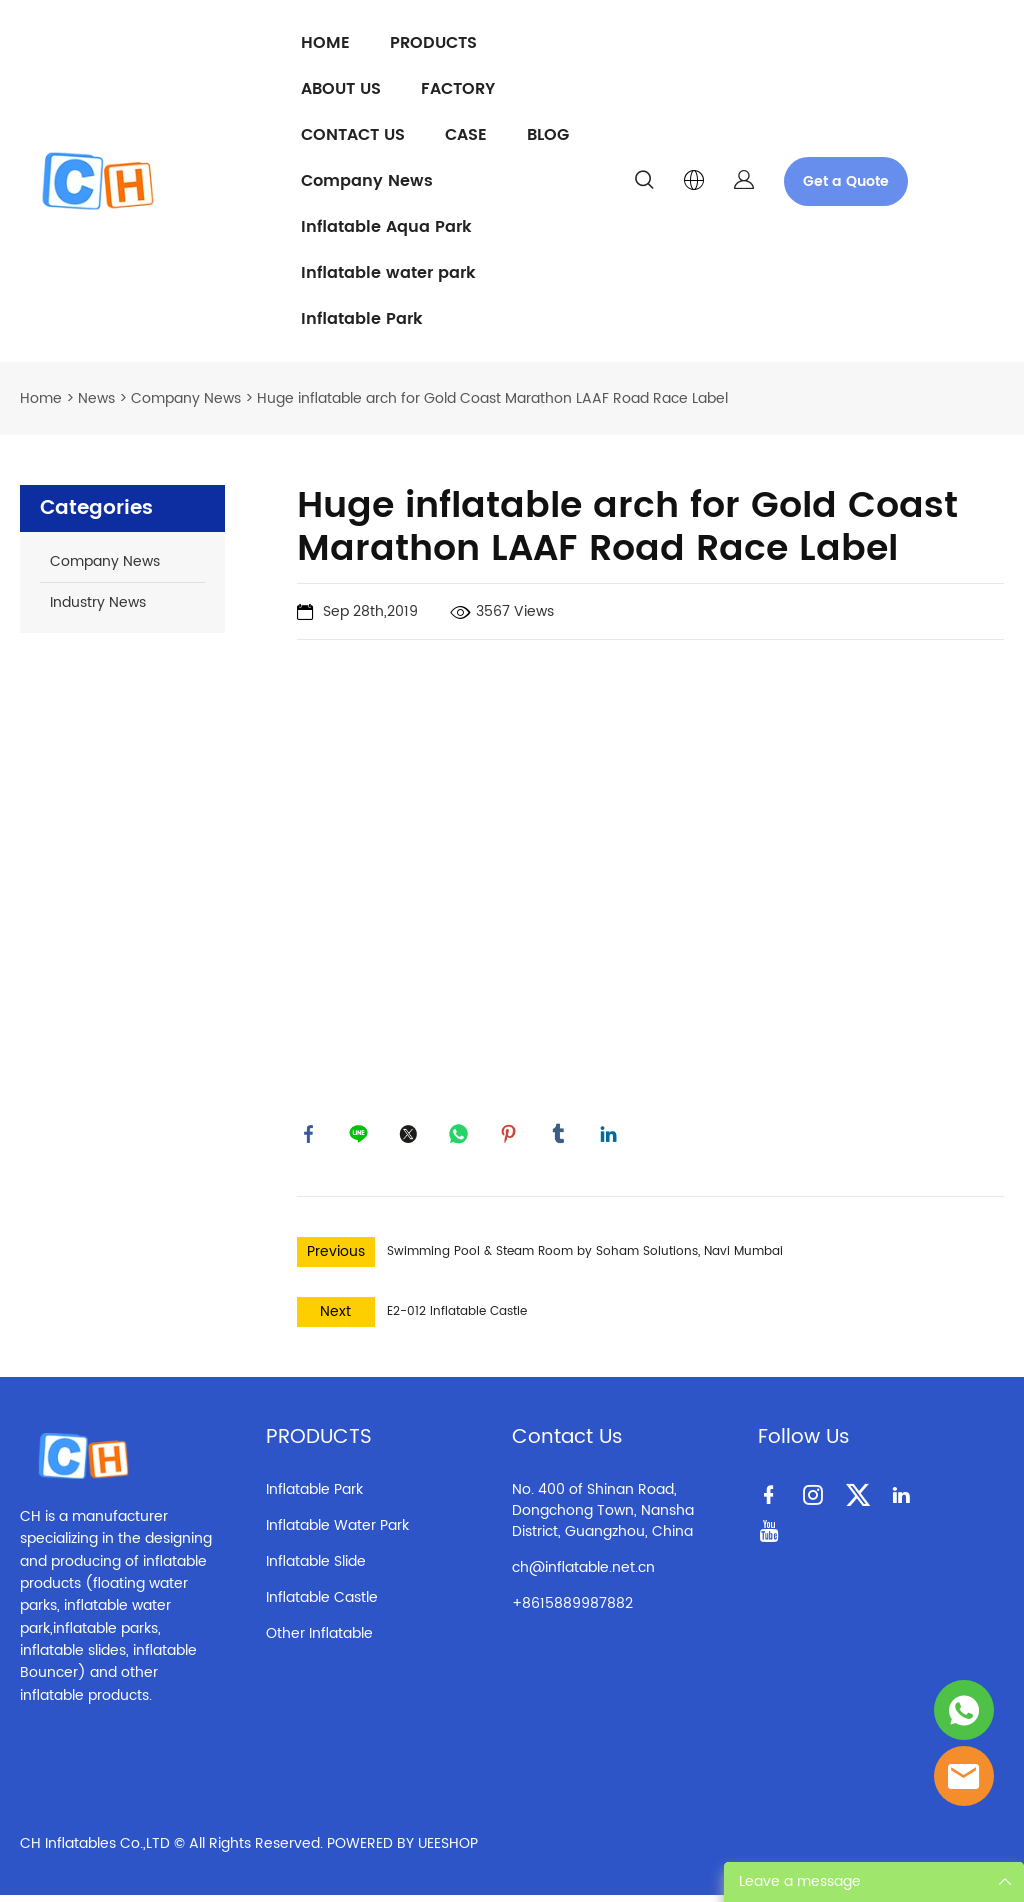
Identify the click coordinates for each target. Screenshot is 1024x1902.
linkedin (612, 1137)
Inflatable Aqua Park (386, 227)
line (362, 1137)
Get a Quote (846, 181)
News (96, 398)
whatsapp (462, 1137)
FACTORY (458, 89)
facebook (312, 1137)
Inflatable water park (388, 273)
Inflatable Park (362, 319)
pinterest (512, 1137)
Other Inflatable (319, 1639)
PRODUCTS (433, 43)
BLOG (548, 135)
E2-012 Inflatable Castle (457, 1317)
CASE (466, 135)
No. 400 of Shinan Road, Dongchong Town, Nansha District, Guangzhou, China (603, 1516)
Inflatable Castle (322, 1603)
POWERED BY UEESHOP (402, 1850)
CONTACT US (353, 135)
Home (41, 398)
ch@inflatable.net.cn (583, 1573)
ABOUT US (341, 89)
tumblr (562, 1137)
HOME (325, 43)
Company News (367, 181)
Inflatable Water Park (337, 1531)
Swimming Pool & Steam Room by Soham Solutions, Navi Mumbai (585, 1257)
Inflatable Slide (316, 1567)
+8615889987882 (572, 1609)
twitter (412, 1137)
